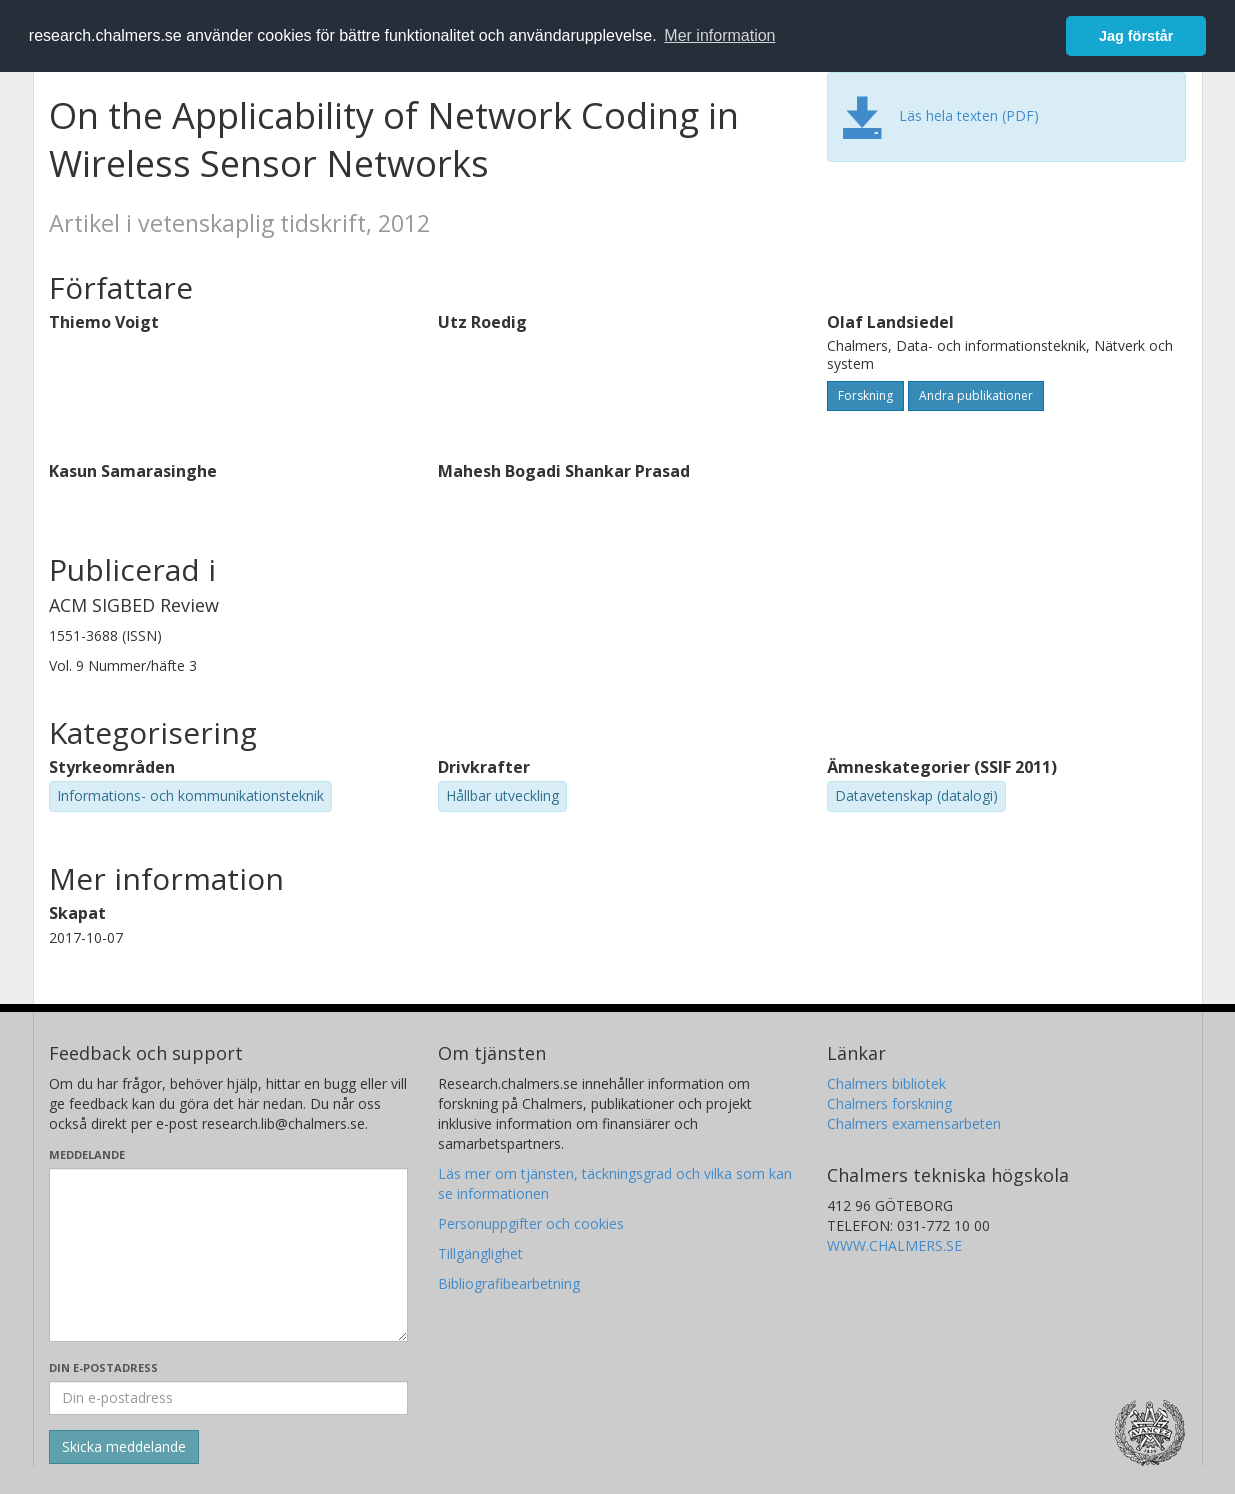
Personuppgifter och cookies (531, 1223)
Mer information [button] (719, 35)
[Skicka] (124, 1447)
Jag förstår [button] (1136, 36)
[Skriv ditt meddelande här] (228, 1255)
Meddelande (87, 1154)
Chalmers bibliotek (886, 1083)
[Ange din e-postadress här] (228, 1398)
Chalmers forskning (889, 1103)
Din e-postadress (103, 1367)
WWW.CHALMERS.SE (894, 1245)
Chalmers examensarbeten (914, 1123)
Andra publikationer (976, 395)
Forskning (865, 395)
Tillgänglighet (480, 1253)
